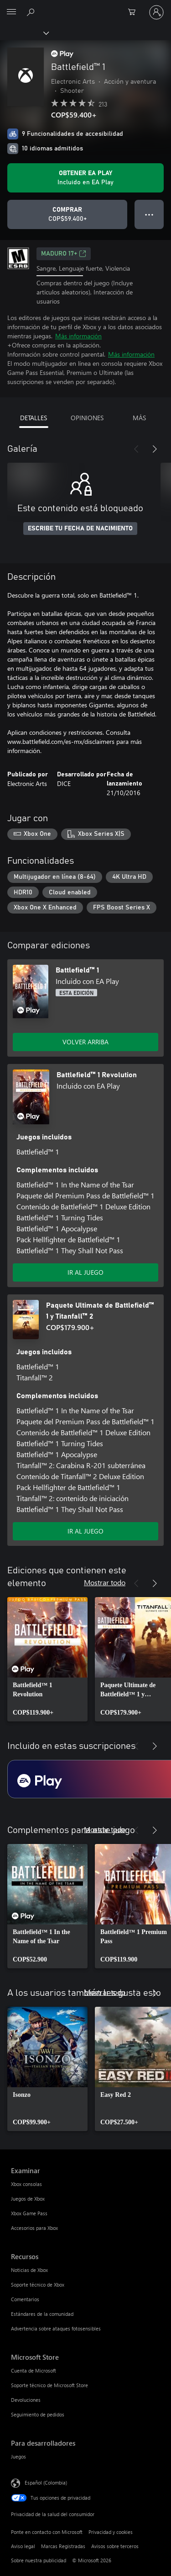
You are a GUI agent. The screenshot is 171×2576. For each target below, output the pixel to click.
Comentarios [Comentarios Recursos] (25, 2299)
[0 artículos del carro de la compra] (134, 12)
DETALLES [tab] (33, 417)
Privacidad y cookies (110, 2532)
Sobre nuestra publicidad (38, 2560)
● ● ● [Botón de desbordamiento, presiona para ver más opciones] (149, 214)
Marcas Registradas (63, 2546)
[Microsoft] (85, 6)
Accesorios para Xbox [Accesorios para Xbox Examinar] (34, 2228)
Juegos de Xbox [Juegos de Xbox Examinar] (28, 2199)
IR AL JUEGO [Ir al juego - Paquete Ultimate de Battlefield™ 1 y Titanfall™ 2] (85, 1531)
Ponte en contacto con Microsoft (47, 2532)
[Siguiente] (154, 449)
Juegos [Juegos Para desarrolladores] (18, 2456)
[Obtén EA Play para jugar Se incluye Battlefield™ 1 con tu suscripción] (85, 177)
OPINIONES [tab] (87, 417)
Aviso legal (23, 2546)
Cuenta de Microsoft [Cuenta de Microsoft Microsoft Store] (33, 2370)
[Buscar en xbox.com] (32, 12)
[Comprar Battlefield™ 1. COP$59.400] (67, 214)
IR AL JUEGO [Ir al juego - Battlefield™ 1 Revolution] (85, 1272)
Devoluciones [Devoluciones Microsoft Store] (26, 2400)
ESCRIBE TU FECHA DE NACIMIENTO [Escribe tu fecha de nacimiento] (80, 528)
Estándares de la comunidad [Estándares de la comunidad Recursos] (42, 2314)
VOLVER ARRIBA (85, 1041)
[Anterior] (136, 449)
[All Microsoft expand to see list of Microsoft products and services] (11, 12)
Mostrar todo (104, 1582)
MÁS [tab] (139, 417)
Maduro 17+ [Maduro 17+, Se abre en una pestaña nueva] (63, 253)
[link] (47, 1659)
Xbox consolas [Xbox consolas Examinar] (26, 2184)
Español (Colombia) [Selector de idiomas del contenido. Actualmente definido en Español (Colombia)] (46, 2482)
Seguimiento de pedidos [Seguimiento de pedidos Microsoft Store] (37, 2414)
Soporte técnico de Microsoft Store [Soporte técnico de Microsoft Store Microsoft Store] (49, 2385)
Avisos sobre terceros (115, 2546)
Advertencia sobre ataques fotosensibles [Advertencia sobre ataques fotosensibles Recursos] (56, 2328)
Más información (78, 335)
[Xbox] (24, 32)
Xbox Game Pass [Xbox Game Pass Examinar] (29, 2213)
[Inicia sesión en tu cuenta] (156, 12)
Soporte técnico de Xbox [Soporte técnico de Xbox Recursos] (37, 2284)
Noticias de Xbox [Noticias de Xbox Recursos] (29, 2270)
